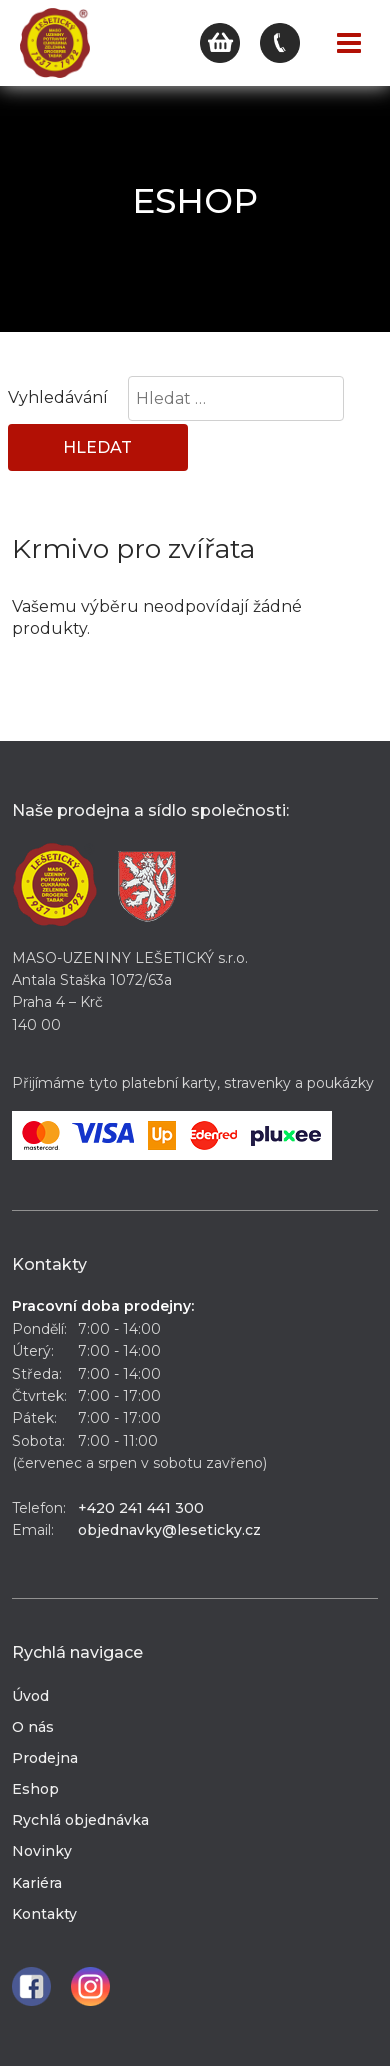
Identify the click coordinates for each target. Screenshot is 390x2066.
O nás (33, 1727)
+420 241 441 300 (141, 1508)
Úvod (30, 1696)
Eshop (35, 1789)
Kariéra (37, 1883)
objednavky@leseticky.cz (169, 1530)
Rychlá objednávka (80, 1820)
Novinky (42, 1851)
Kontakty (44, 1914)
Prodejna (45, 1758)
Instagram (90, 1986)
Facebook (31, 1986)
